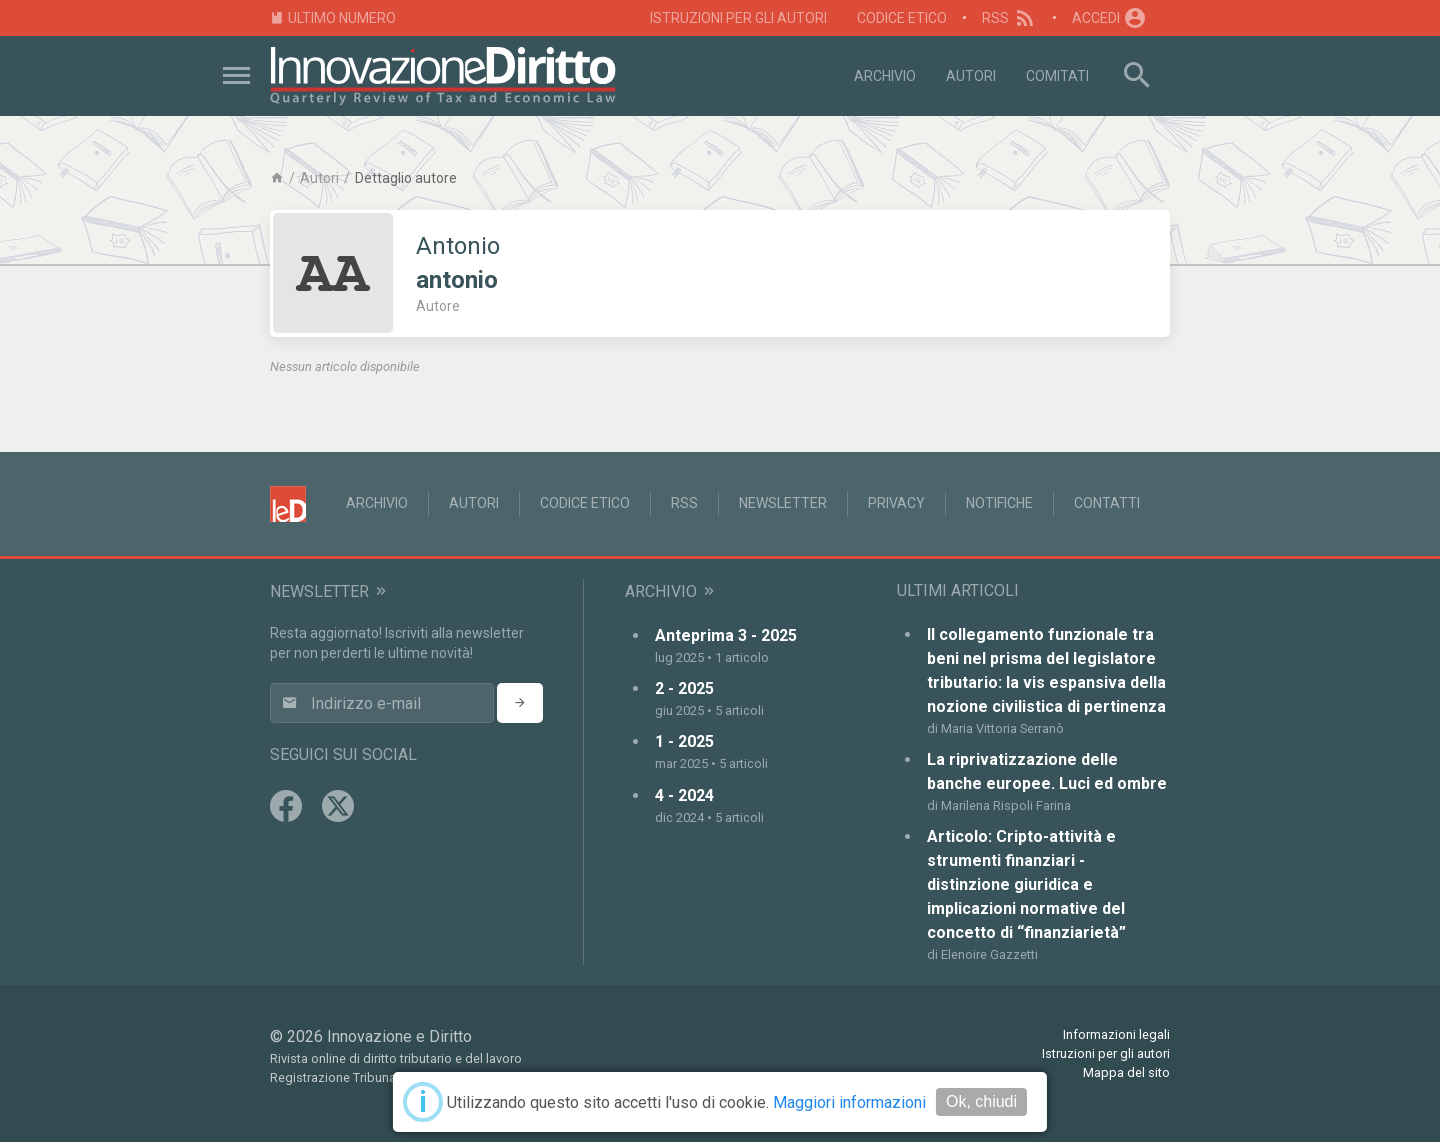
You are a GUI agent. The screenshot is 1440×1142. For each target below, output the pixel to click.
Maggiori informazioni (849, 1102)
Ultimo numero (333, 18)
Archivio (885, 76)
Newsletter (783, 503)
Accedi (1110, 18)
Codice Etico (902, 18)
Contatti (1107, 503)
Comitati (1057, 76)
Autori (971, 76)
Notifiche (999, 503)
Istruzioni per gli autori (738, 18)
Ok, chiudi (981, 1101)
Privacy (896, 503)
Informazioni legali (1116, 1034)
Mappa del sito (1126, 1072)
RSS (1009, 18)
